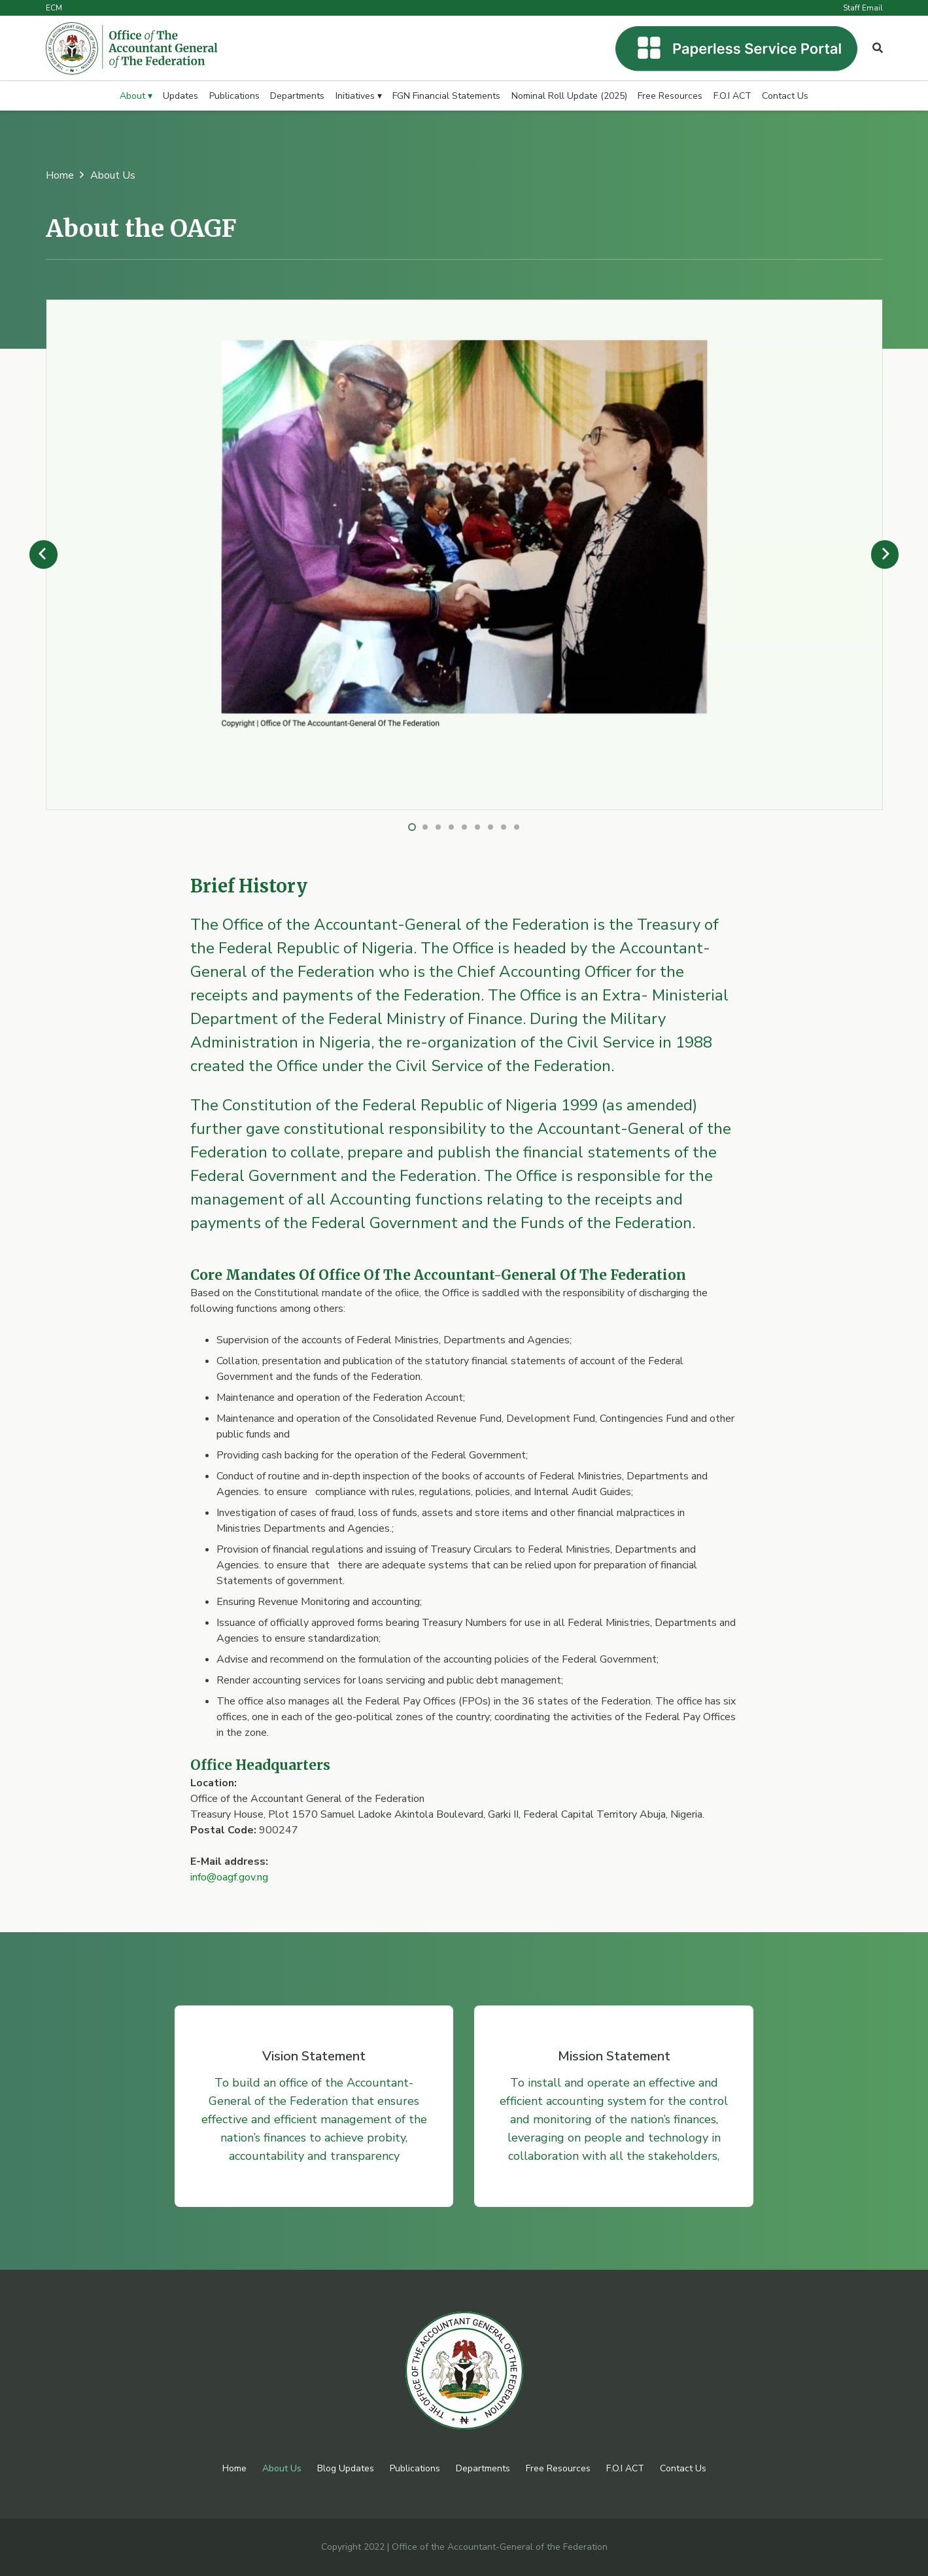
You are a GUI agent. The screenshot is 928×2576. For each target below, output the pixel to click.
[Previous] (43, 554)
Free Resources (558, 2468)
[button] (412, 827)
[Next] (885, 554)
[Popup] (877, 48)
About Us (281, 2468)
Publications (415, 2468)
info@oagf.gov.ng (229, 1877)
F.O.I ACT (625, 2468)
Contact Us (683, 2468)
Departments (483, 2468)
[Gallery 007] (464, 307)
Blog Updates (345, 2468)
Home (234, 2468)
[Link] (132, 48)
